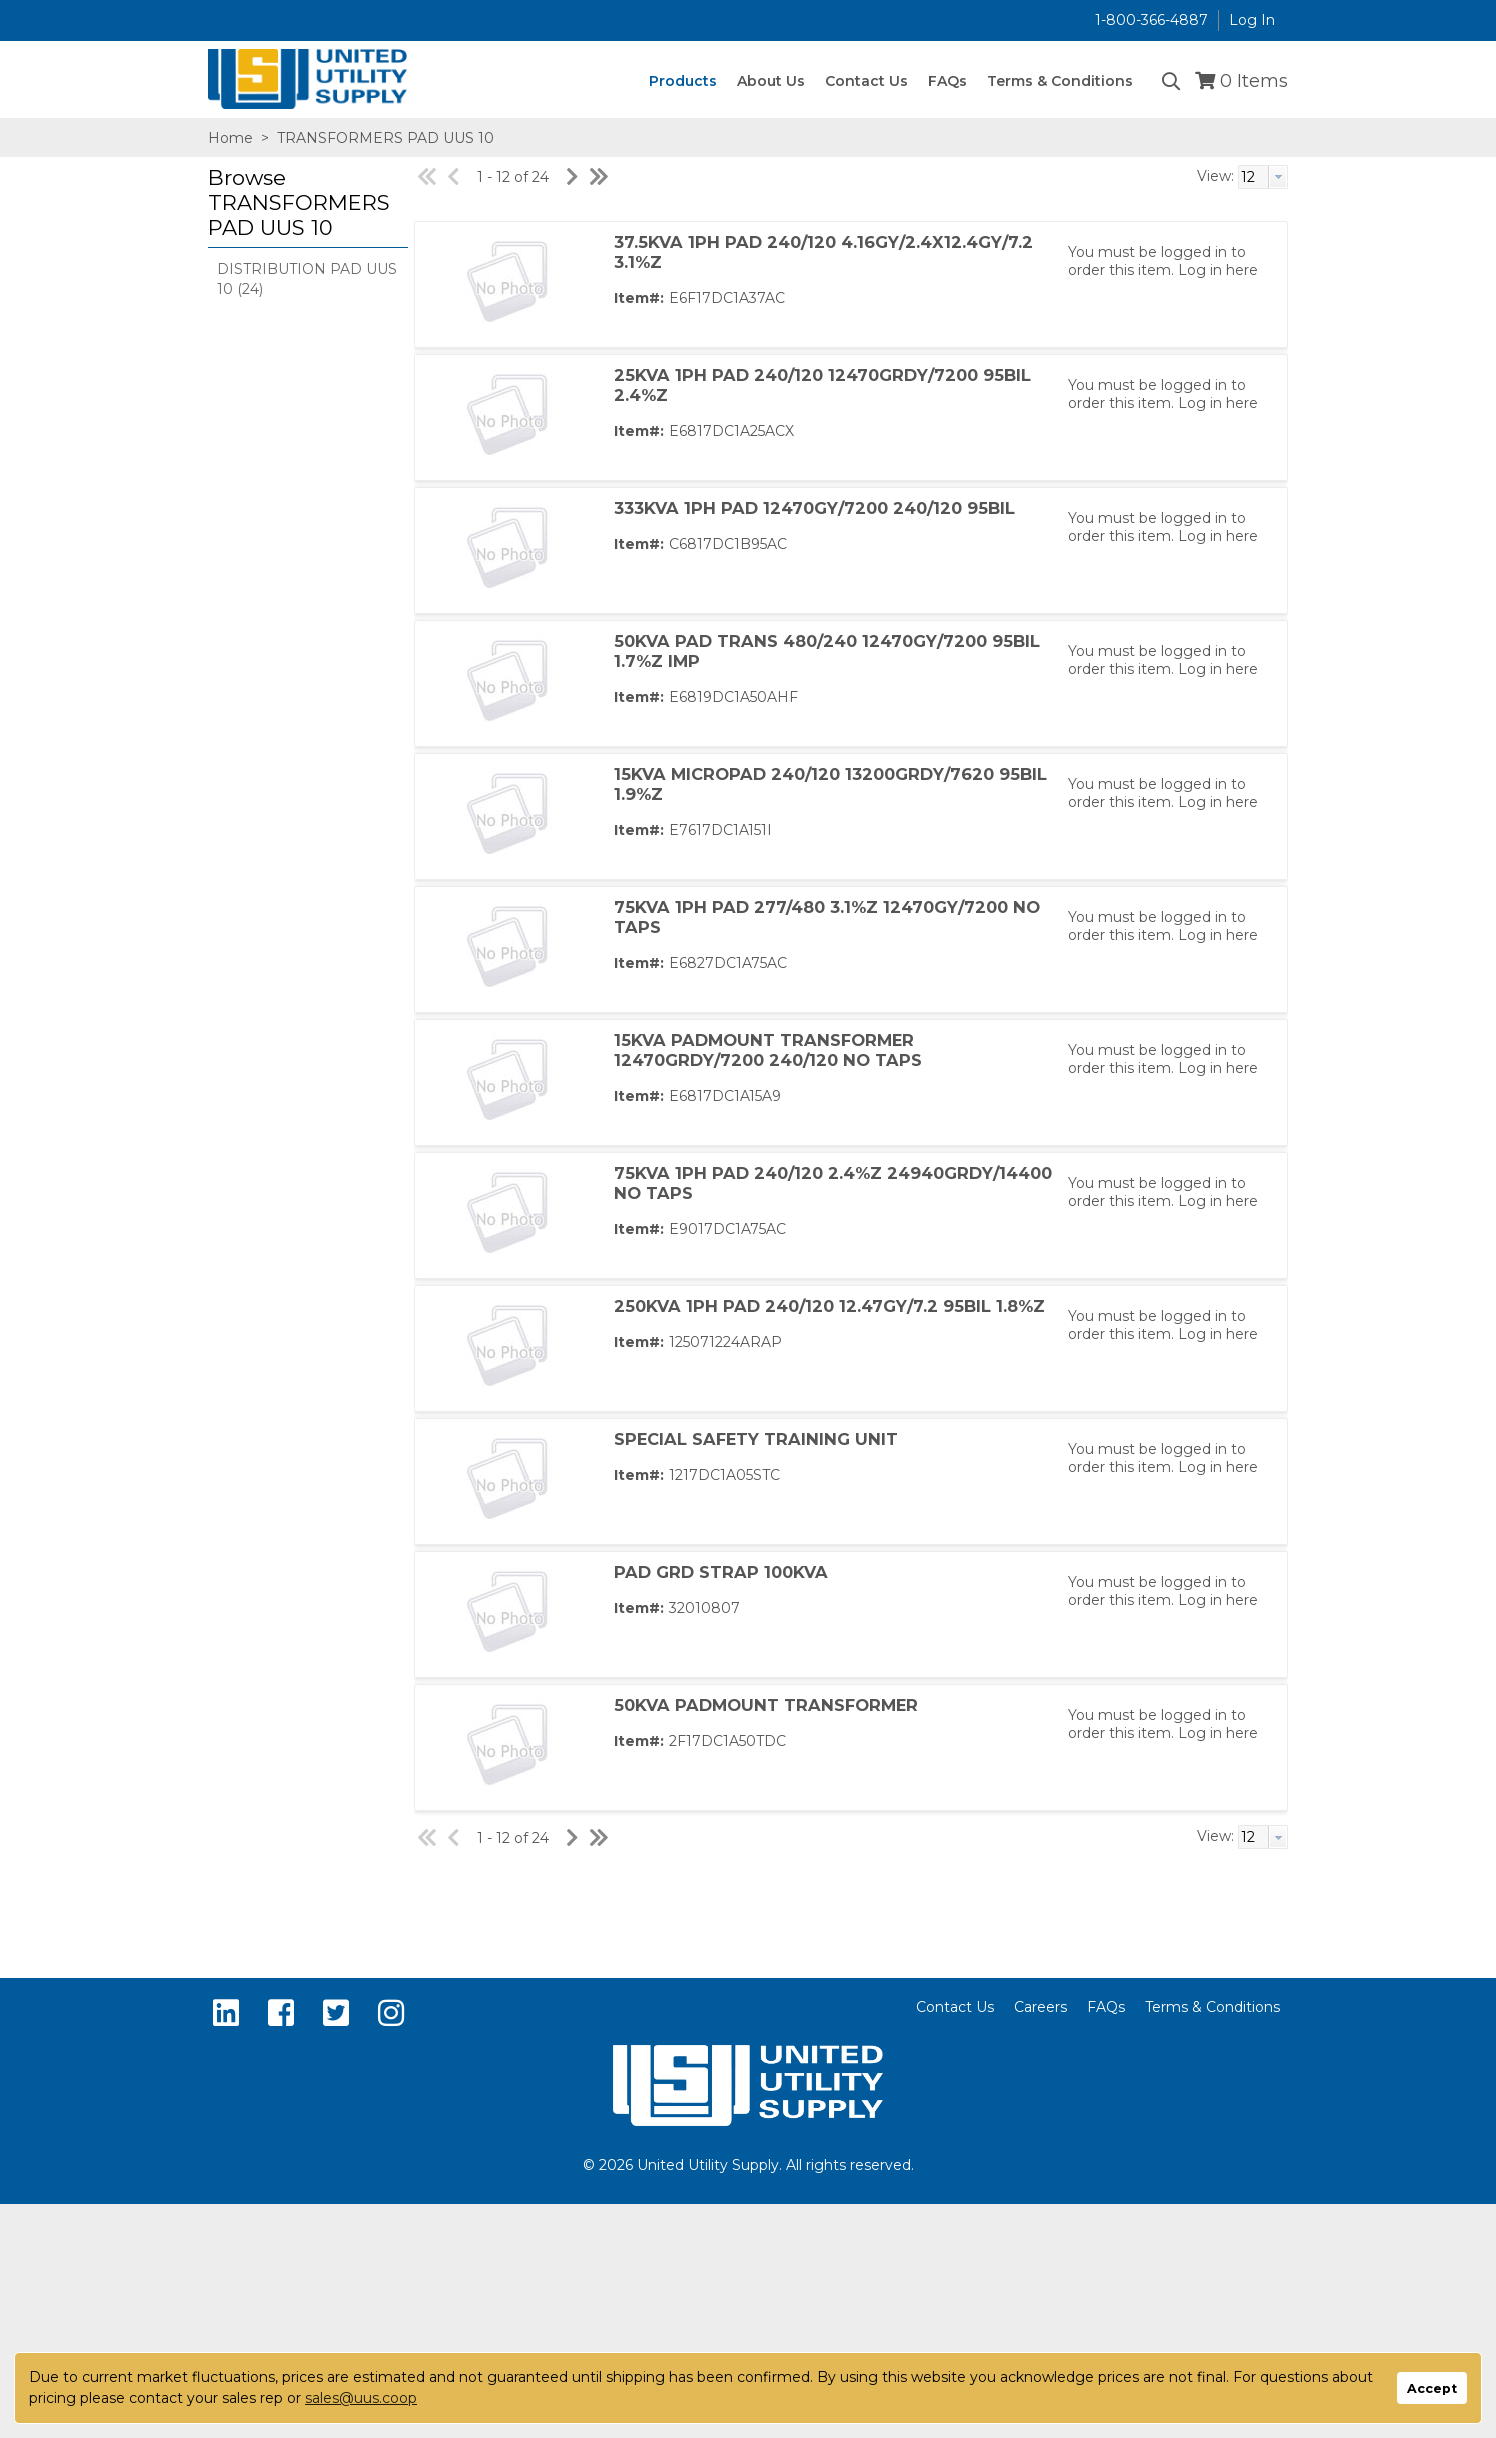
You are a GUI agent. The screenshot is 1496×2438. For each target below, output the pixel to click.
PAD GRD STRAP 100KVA (721, 1572)
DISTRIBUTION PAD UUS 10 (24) (307, 279)
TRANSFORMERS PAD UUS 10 (383, 138)
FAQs (1106, 2007)
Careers (1040, 2007)
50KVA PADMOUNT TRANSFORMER (766, 1705)
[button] (303, 203)
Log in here (1218, 270)
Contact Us (955, 2007)
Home (230, 138)
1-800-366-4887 (1151, 20)
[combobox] (1263, 177)
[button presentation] (1278, 177)
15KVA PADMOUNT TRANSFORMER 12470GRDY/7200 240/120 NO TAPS (768, 1050)
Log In (1252, 20)
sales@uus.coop (361, 2398)
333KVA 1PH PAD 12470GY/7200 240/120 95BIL (814, 508)
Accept (1432, 2388)
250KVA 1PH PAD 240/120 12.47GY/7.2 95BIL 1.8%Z (829, 1306)
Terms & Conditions (1212, 2007)
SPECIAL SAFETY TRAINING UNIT (756, 1439)
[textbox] (1253, 177)
